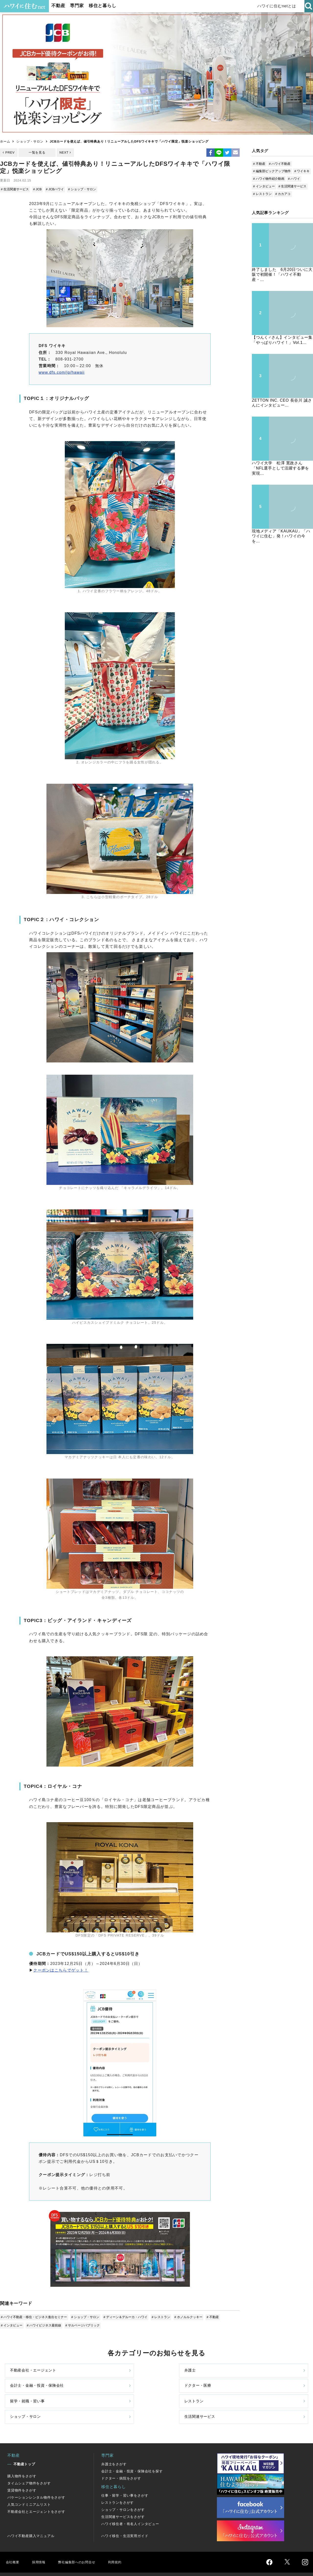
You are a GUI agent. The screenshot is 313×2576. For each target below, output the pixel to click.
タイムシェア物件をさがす (29, 2461)
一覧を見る (37, 152)
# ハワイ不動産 (280, 164)
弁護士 (93, 2371)
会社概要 (13, 2540)
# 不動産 (210, 2316)
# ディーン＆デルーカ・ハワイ (125, 2316)
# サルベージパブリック (82, 2324)
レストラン (97, 2392)
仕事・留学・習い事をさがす (124, 2474)
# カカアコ (283, 194)
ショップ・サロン (29, 141)
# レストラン (159, 2316)
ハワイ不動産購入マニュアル (30, 2514)
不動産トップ (24, 2442)
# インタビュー (12, 2324)
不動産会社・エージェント (34, 2371)
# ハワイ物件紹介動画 (268, 179)
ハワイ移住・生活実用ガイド (124, 2514)
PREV (10, 152)
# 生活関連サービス (15, 189)
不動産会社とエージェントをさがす (36, 2490)
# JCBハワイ (54, 189)
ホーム (5, 141)
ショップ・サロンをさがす (123, 2488)
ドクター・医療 (254, 2371)
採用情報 (40, 2540)
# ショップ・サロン (81, 189)
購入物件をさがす (21, 2454)
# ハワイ (294, 179)
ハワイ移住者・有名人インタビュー (130, 2502)
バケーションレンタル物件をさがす (36, 2476)
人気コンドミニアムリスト (29, 2483)
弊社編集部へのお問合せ (82, 2540)
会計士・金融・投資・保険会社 (190, 2371)
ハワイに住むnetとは (278, 6)
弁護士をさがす (114, 2442)
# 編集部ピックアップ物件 (272, 171)
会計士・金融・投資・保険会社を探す (132, 2449)
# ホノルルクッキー (187, 2316)
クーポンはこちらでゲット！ (60, 1969)
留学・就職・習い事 (28, 2392)
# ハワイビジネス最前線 (44, 2324)
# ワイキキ (302, 171)
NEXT (63, 152)
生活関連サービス (256, 2392)
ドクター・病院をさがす (121, 2456)
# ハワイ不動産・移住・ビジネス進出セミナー (34, 2316)
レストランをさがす (117, 2481)
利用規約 (124, 2540)
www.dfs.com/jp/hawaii (62, 372)
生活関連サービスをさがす (123, 2495)
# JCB (37, 189)
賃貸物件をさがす (21, 2468)
